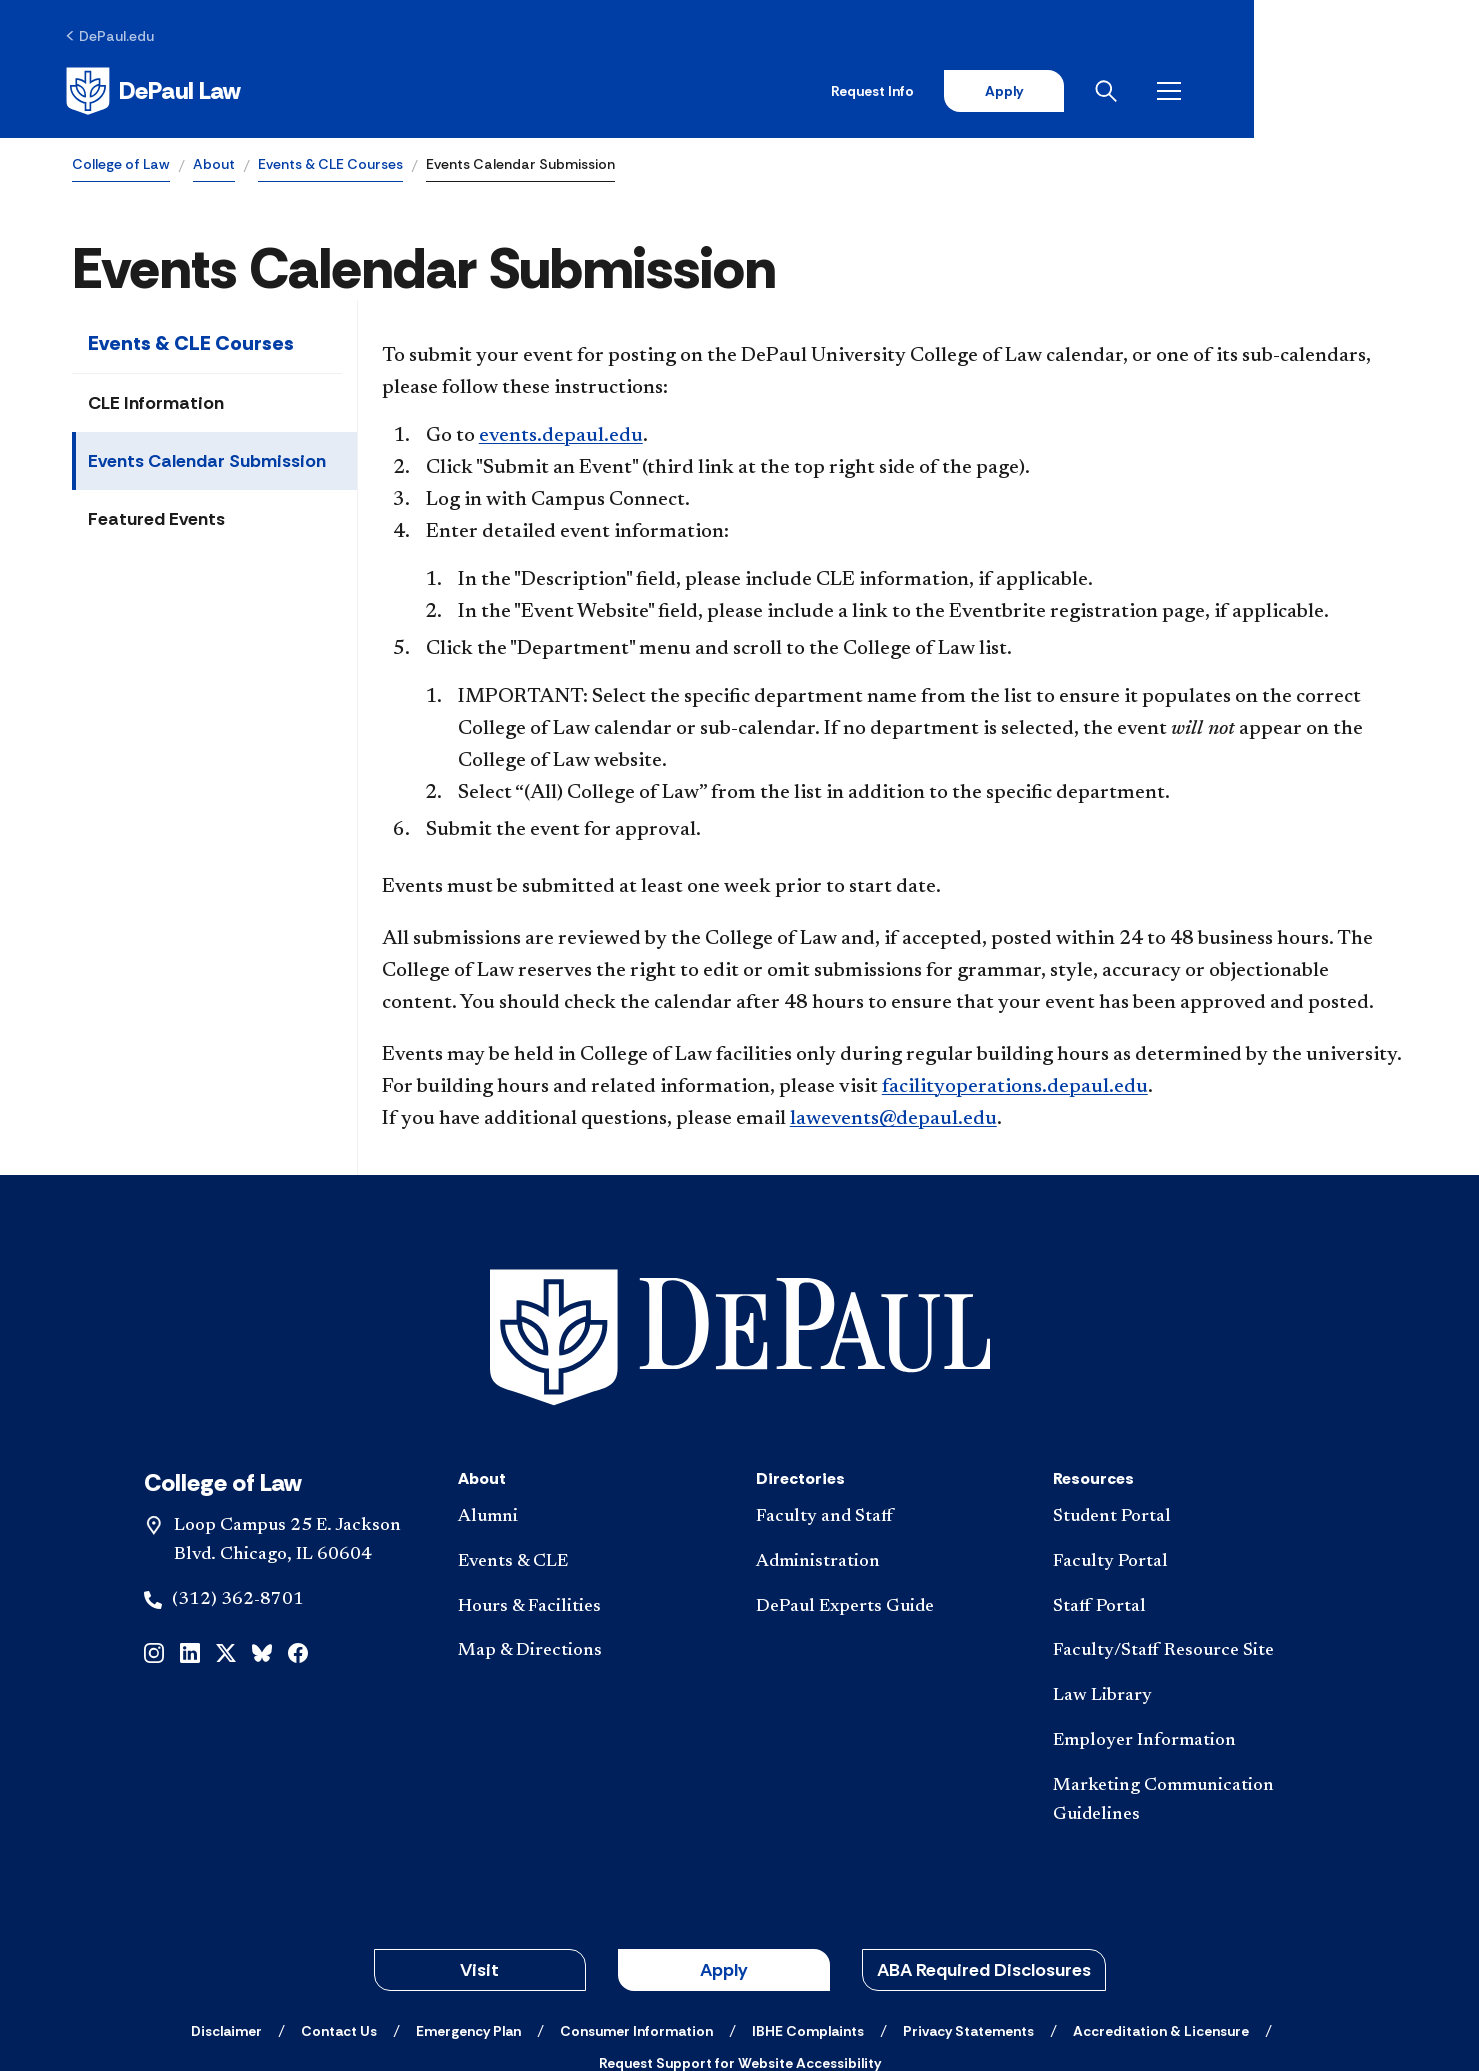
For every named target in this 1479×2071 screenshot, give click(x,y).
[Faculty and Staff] (889, 1381)
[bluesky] (262, 1515)
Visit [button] (479, 1834)
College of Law (121, 166)
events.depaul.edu (561, 439)
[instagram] (154, 1515)
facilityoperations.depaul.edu (1015, 1090)
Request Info (1087, 92)
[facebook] (298, 1515)
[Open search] (1328, 92)
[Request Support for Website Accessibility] (740, 1927)
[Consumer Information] (636, 1895)
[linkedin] (190, 1515)
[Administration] (889, 1426)
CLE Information (156, 406)
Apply (1221, 92)
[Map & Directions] (591, 1515)
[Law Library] (1186, 1560)
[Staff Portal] (1186, 1470)
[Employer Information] (1186, 1605)
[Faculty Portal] (1186, 1426)
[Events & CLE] (591, 1426)
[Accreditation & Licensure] (1161, 1895)
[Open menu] (1391, 92)
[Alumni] (591, 1381)
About (214, 166)
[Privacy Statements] (968, 1895)
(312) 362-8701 (238, 1463)
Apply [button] (724, 1834)
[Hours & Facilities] (591, 1470)
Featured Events (156, 522)
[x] (226, 1515)
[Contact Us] (339, 1895)
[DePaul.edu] (116, 37)
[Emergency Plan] (468, 1895)
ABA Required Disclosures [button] (984, 1834)
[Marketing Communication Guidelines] (1186, 1665)
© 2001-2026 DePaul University (740, 1984)
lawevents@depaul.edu (893, 1122)
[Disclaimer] (226, 1895)
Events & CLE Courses (330, 166)
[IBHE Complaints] (808, 1895)
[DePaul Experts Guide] (889, 1470)
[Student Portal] (1186, 1381)
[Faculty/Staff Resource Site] (1186, 1515)
